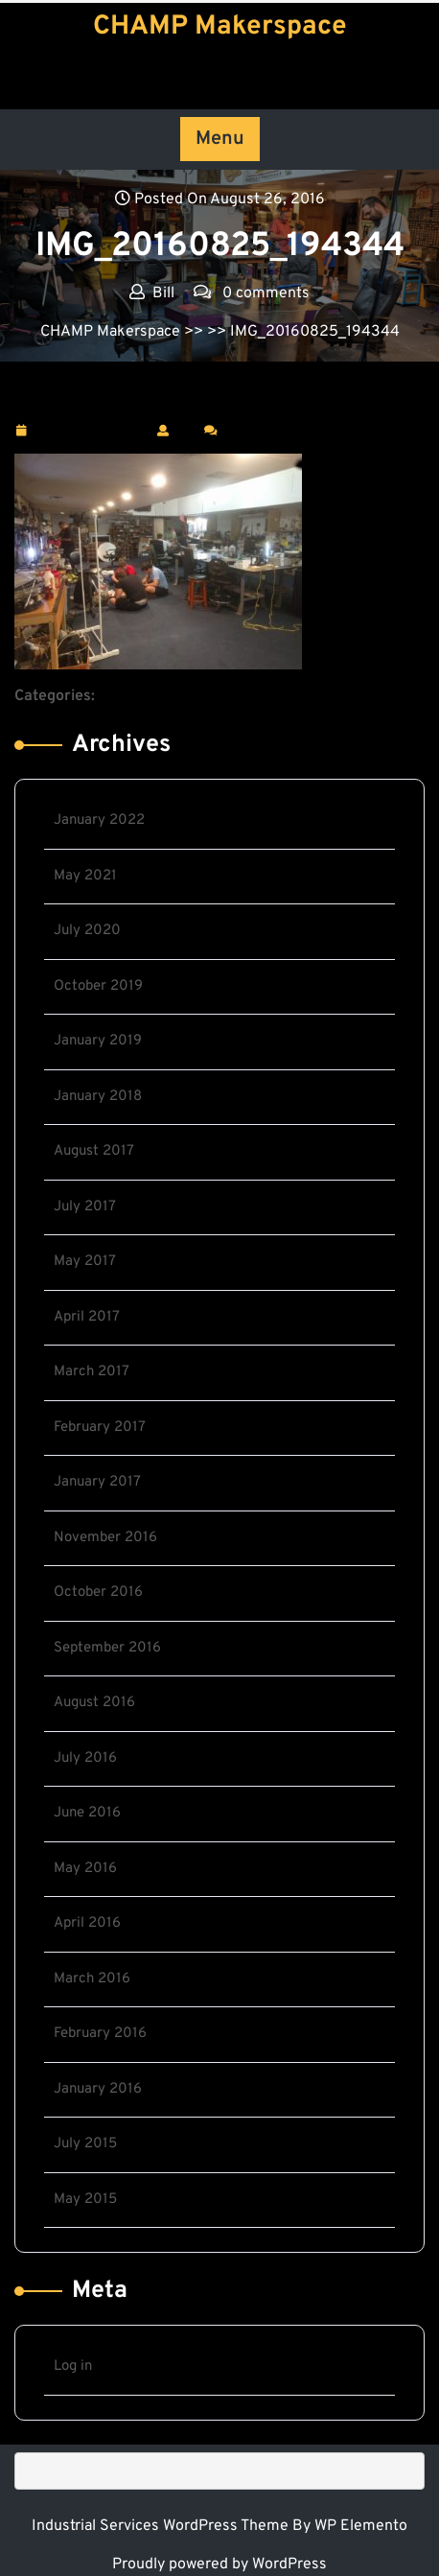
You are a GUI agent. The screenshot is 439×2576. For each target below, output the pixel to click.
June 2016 (87, 1813)
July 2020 (87, 931)
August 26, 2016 (91, 431)
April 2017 (87, 1317)
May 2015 (85, 2199)
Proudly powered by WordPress (219, 2564)
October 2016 (98, 1592)
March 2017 (91, 1372)
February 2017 (100, 1427)
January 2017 (97, 1482)
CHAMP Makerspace (220, 27)
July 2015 (85, 2144)
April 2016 (87, 1923)
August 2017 (94, 1151)
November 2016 (105, 1538)
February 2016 (100, 2034)
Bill (186, 429)
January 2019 (98, 1041)
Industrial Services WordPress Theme (162, 2526)
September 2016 (107, 1648)
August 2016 (94, 1703)
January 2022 (99, 820)
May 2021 (85, 876)
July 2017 (85, 1207)
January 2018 (98, 1097)
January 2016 (98, 2089)
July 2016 (85, 1758)
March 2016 (92, 1979)
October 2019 (98, 986)
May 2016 (85, 1869)
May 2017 (85, 1262)
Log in (73, 2366)
